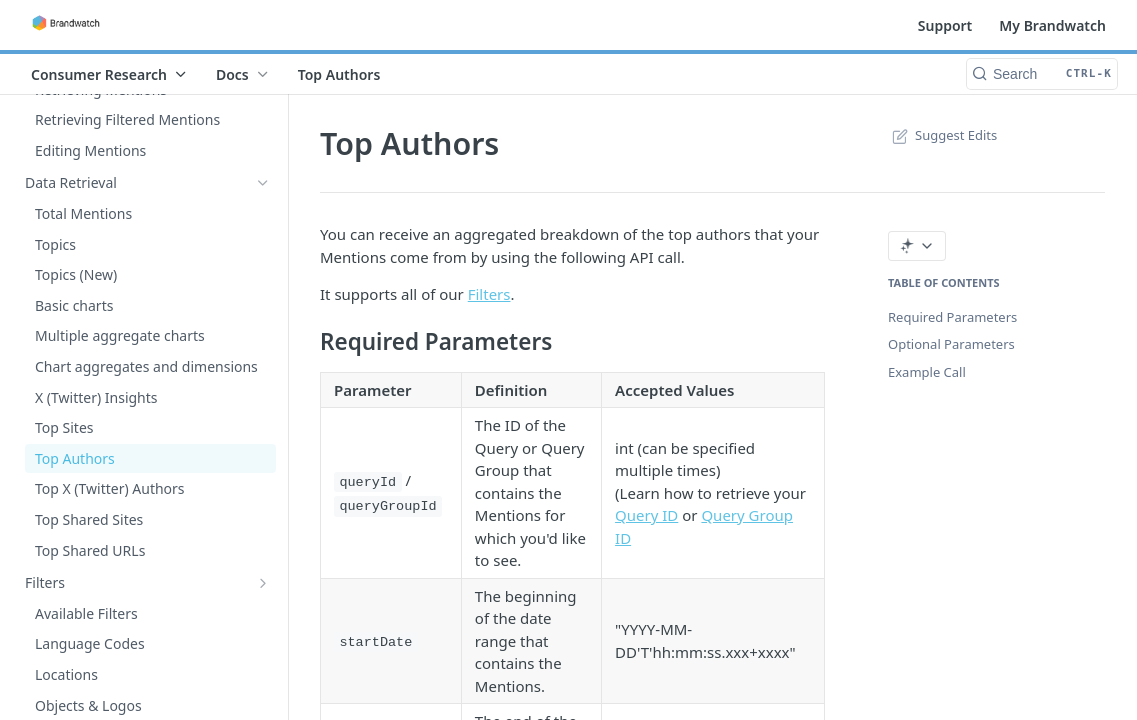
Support (945, 25)
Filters (489, 294)
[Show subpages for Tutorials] (263, 613)
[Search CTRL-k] (1042, 74)
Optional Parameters (951, 344)
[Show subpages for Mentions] (263, 153)
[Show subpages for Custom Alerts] (263, 122)
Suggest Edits (942, 135)
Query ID (646, 515)
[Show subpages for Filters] (263, 583)
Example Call (927, 372)
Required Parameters (952, 317)
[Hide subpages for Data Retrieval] (263, 183)
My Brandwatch (1052, 25)
